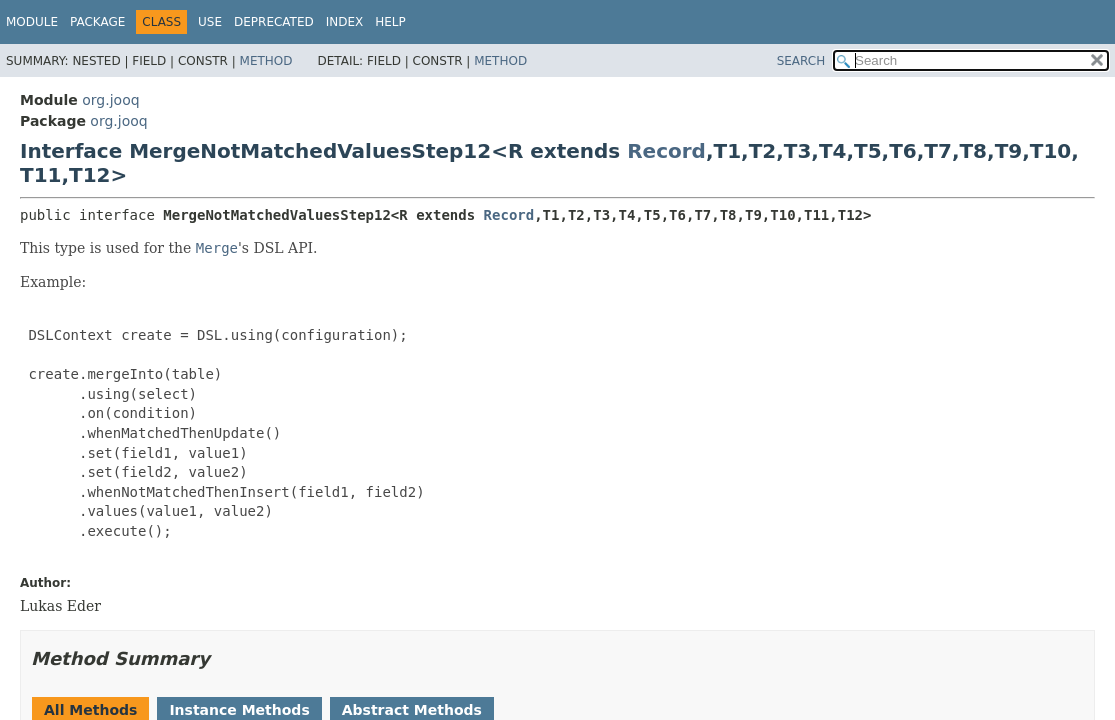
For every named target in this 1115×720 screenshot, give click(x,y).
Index (345, 22)
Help (390, 22)
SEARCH (801, 61)
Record (666, 151)
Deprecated (274, 22)
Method (266, 61)
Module (32, 22)
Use (210, 22)
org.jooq (110, 100)
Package (97, 22)
